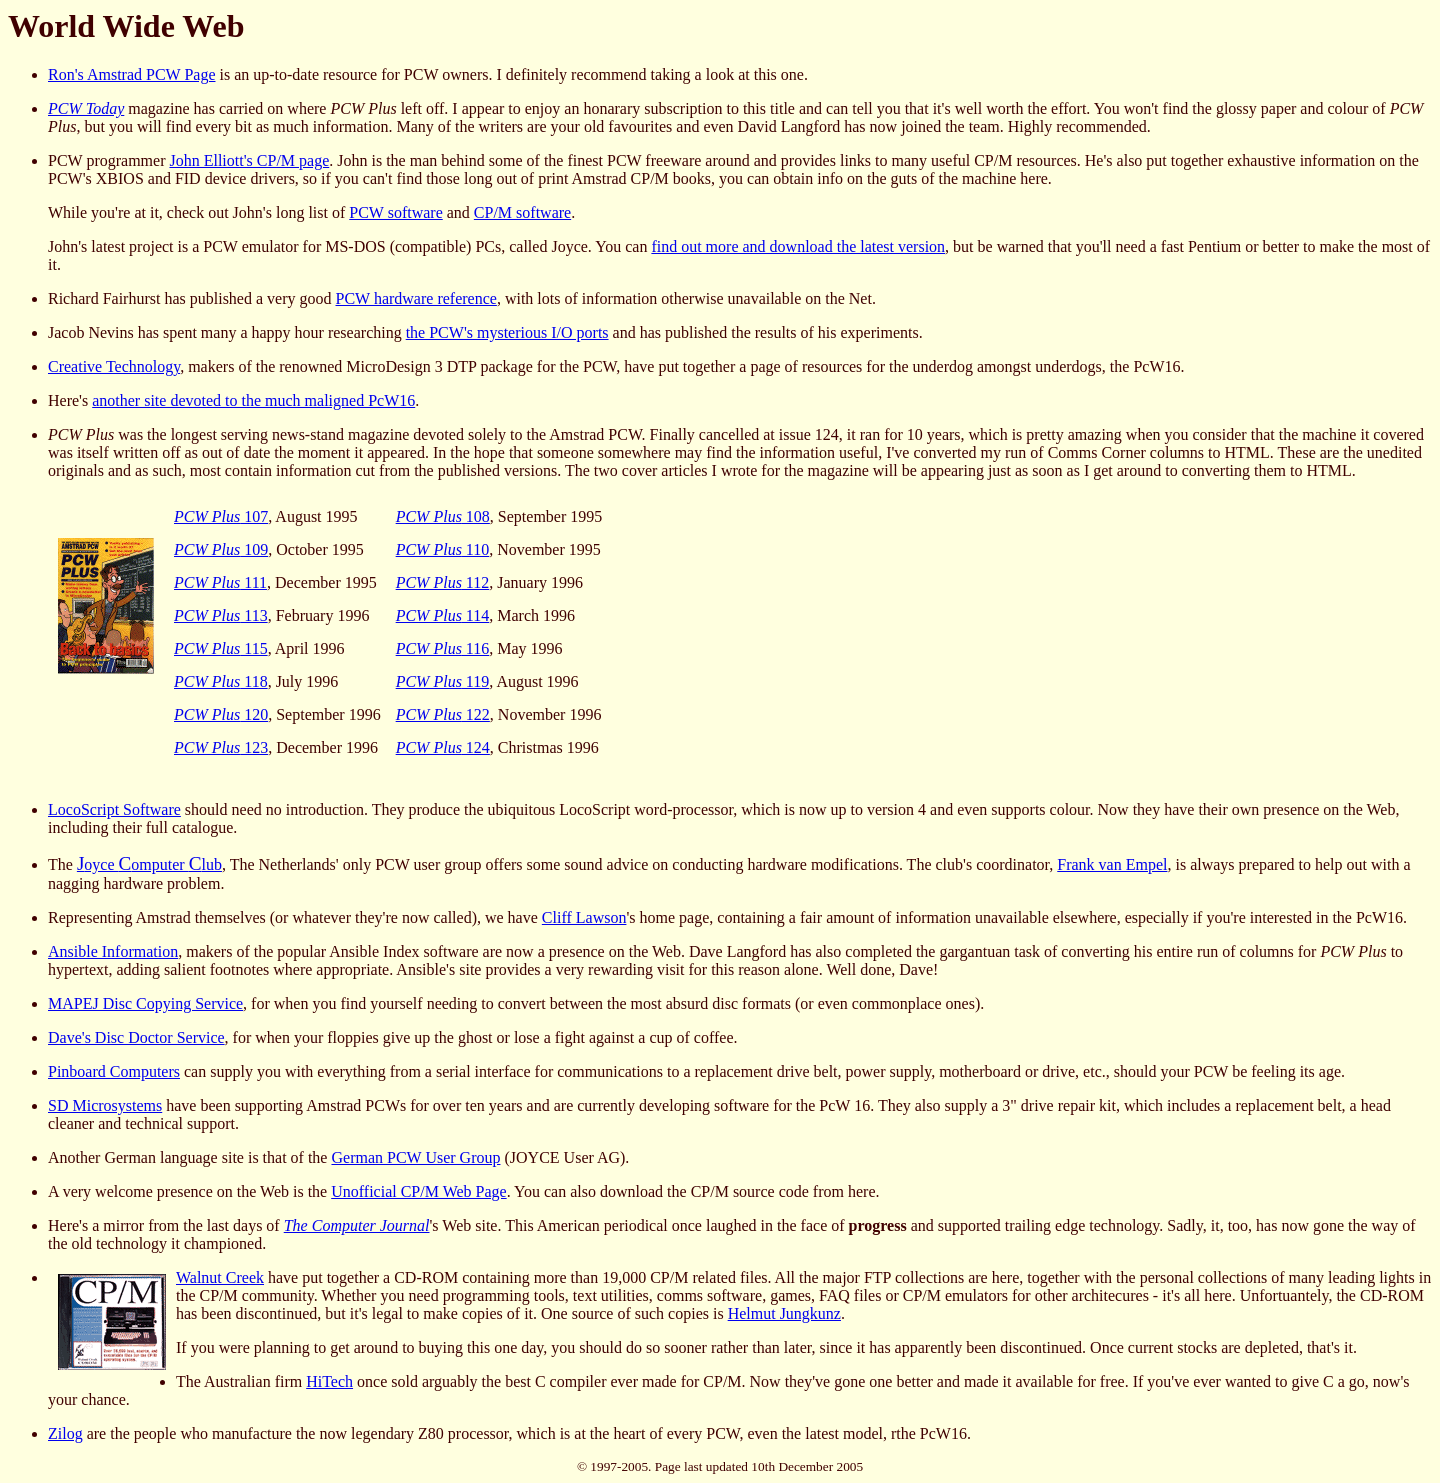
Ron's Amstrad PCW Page (131, 74)
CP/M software (522, 212)
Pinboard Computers (114, 1071)
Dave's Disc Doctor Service (136, 1037)
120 (221, 714)
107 (221, 516)
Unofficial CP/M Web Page (418, 1191)
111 (220, 582)
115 (221, 648)
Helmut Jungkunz (784, 1313)
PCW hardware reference (416, 298)
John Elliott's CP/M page (249, 160)
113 (221, 615)
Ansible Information (113, 951)
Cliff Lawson (584, 917)
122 (443, 714)
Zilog (65, 1433)
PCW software (395, 212)
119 (443, 681)
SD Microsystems (105, 1105)
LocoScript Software (114, 809)
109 (221, 549)
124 (443, 747)
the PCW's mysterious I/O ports (507, 332)
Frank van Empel (1112, 864)
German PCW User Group (415, 1157)
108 (443, 516)
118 (221, 681)
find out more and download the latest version (798, 246)
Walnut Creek (220, 1277)
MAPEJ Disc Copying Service (145, 1003)
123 (221, 747)
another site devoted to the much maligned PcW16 (253, 400)
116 (443, 648)
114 (443, 615)
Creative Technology (114, 366)
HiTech (329, 1381)
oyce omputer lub (149, 864)
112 (443, 582)
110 (443, 549)
